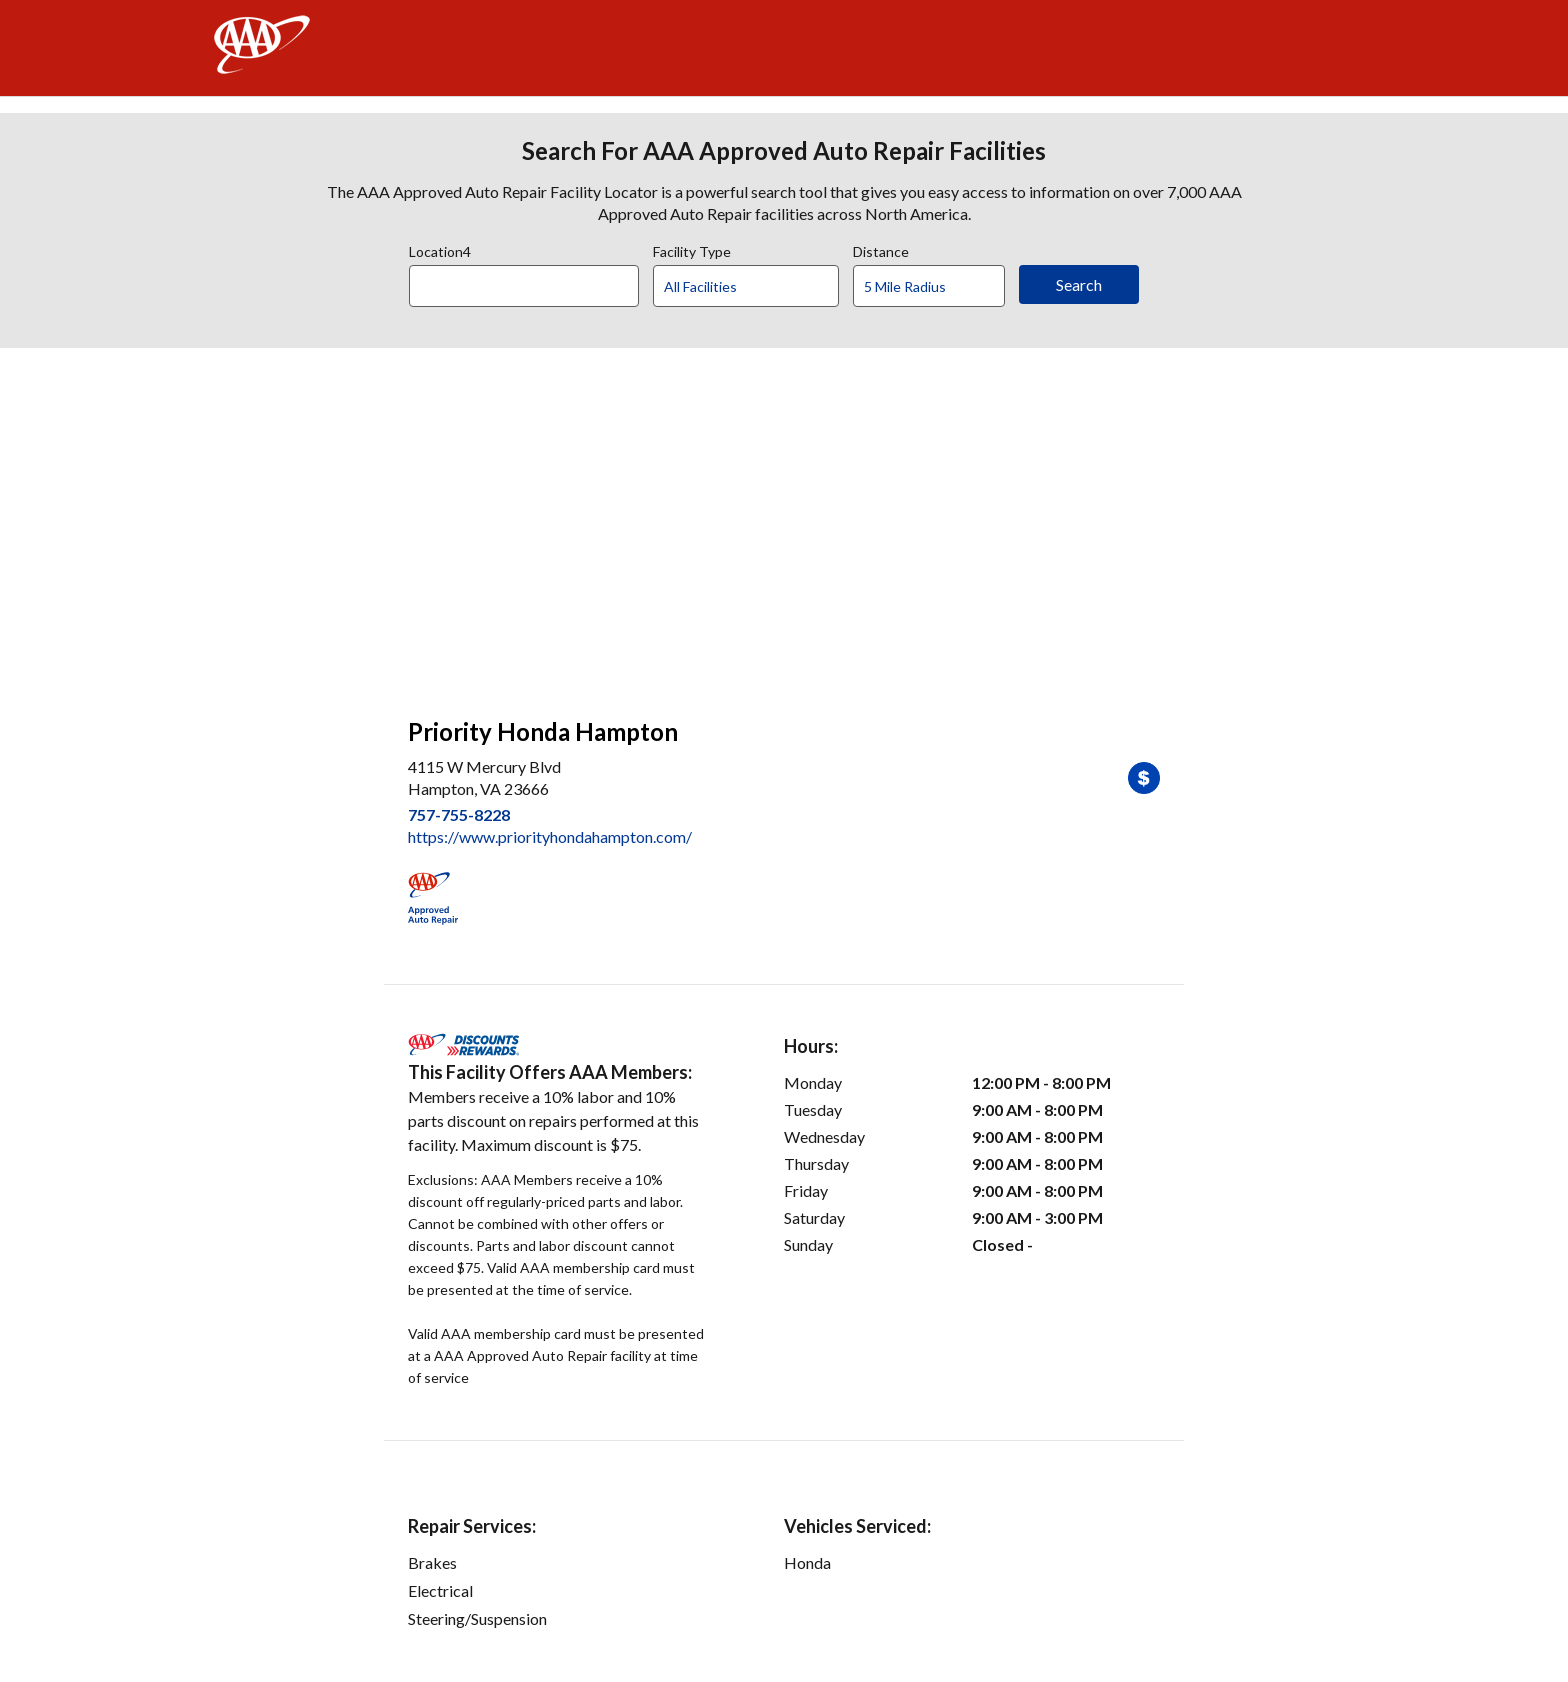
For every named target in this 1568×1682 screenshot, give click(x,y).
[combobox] (531, 281)
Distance (881, 249)
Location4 (440, 249)
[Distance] (936, 287)
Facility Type (692, 249)
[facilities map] (784, 522)
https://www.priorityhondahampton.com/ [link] (550, 836)
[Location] (524, 286)
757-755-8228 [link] (459, 814)
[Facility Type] (762, 287)
